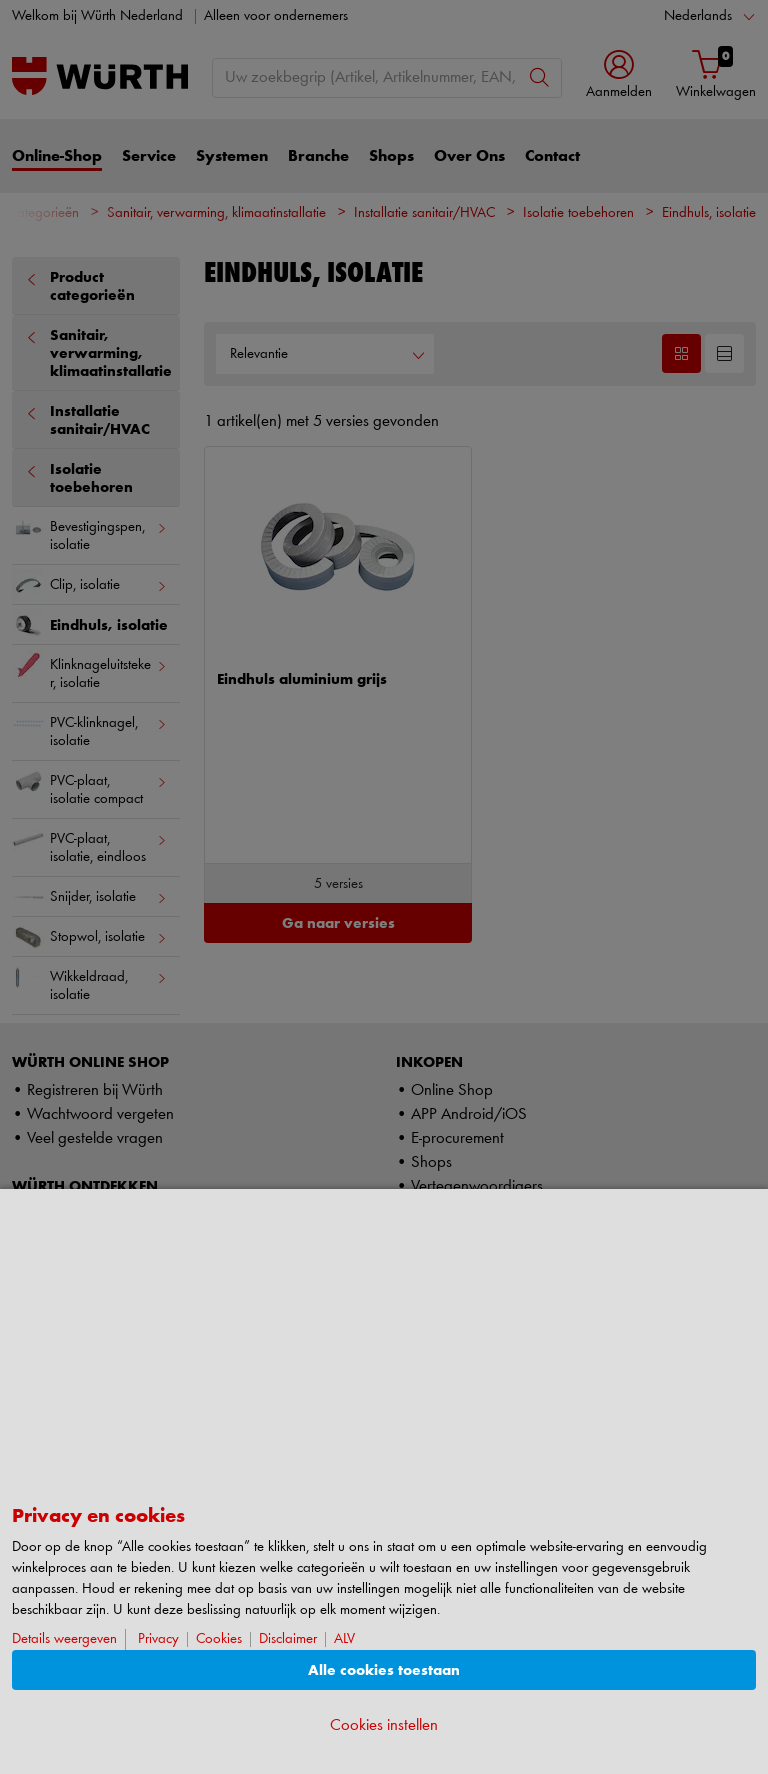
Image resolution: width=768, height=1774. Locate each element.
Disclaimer (288, 1639)
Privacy (158, 1639)
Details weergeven (64, 1639)
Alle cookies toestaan (384, 1670)
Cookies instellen (384, 1725)
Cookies (219, 1639)
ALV (344, 1639)
